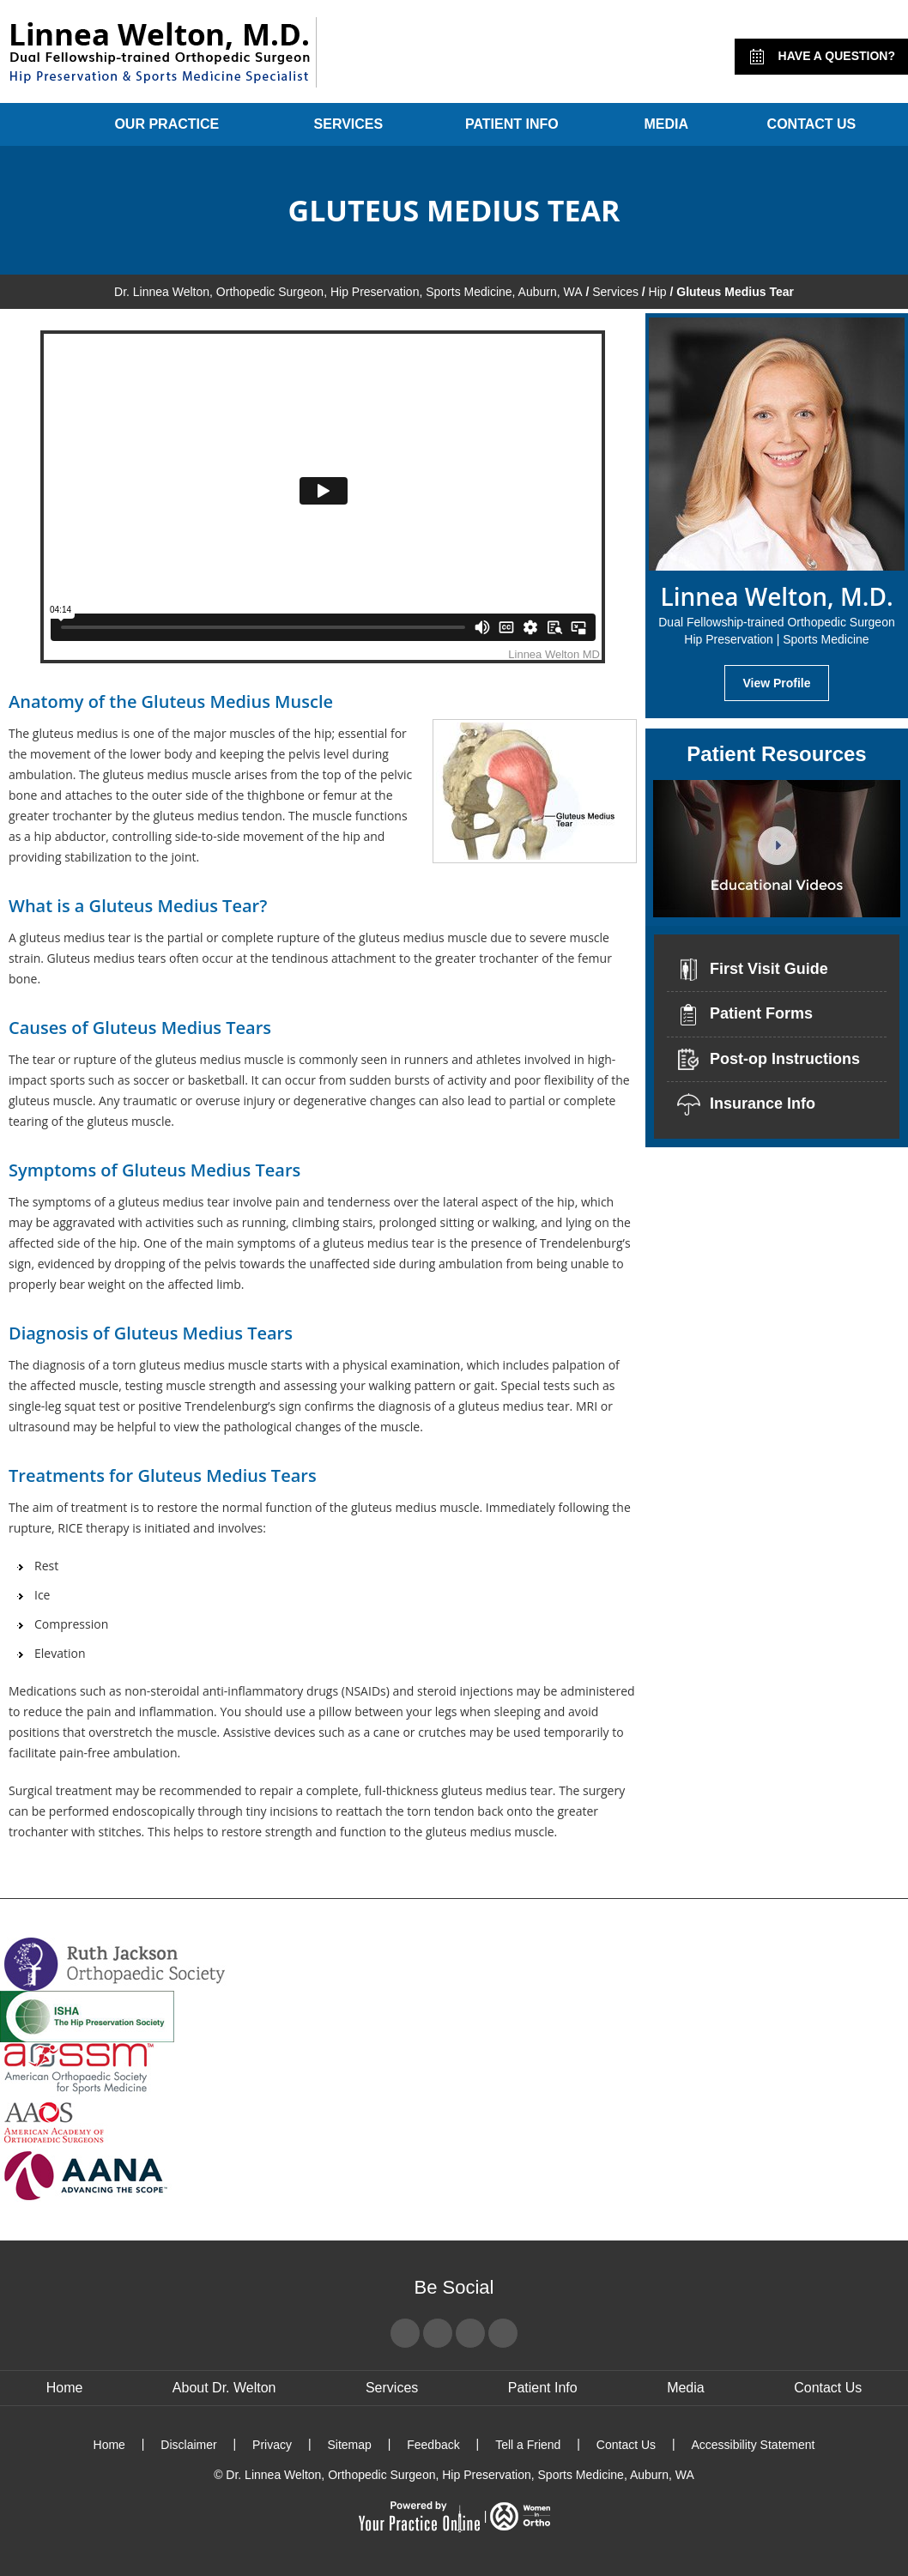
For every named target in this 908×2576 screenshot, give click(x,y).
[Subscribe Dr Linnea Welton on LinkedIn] (503, 2333)
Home (36, 124)
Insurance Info (745, 1104)
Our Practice (166, 124)
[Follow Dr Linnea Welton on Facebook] (405, 2333)
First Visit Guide (751, 970)
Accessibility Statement (752, 2445)
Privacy (272, 2445)
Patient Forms (744, 1015)
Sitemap (349, 2445)
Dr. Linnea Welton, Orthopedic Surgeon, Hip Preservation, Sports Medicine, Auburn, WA (348, 292)
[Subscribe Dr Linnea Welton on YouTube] (470, 2333)
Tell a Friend (527, 2445)
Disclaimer (188, 2445)
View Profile (776, 683)
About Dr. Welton (224, 2387)
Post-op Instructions (767, 1060)
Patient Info (512, 124)
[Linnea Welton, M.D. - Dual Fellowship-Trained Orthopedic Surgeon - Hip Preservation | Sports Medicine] (158, 52)
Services (349, 124)
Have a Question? (821, 56)
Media (666, 124)
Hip (658, 292)
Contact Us (812, 124)
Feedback (433, 2445)
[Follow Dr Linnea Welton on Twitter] (437, 2333)
